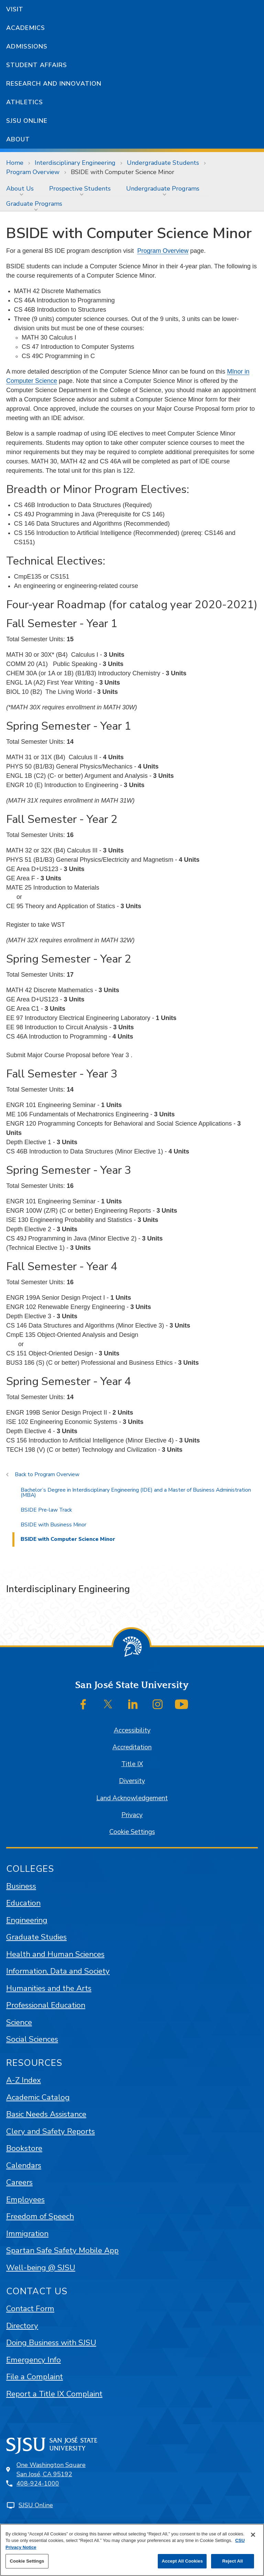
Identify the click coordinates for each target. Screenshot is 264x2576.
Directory (22, 2325)
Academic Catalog (38, 2097)
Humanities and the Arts (48, 1988)
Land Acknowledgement (132, 1798)
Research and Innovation (53, 83)
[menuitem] (21, 188)
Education (23, 1903)
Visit (14, 9)
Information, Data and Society (58, 1971)
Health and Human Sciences (55, 1954)
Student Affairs (36, 65)
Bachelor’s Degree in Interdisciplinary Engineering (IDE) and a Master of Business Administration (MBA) (136, 1492)
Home (14, 163)
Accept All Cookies (182, 2561)
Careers (19, 2182)
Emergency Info (33, 2359)
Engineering (26, 1920)
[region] (132, 2550)
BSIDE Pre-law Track (46, 1510)
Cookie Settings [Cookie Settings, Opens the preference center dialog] (27, 2561)
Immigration (27, 2233)
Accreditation (132, 1747)
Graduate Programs (34, 204)
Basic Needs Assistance (46, 2114)
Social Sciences (32, 2039)
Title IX (132, 1764)
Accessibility (132, 1730)
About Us (20, 188)
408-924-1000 (37, 2483)
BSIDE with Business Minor (53, 1524)
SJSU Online (26, 121)
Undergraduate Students (163, 163)
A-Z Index (23, 2080)
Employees (25, 2199)
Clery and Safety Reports (50, 2131)
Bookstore (24, 2148)
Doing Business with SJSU (51, 2342)
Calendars (23, 2165)
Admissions (26, 46)
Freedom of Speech (40, 2216)
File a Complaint (34, 2376)
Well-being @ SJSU (40, 2267)
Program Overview (32, 172)
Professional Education (45, 2005)
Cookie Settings (132, 1831)
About (18, 139)
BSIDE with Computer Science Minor (122, 172)
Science (19, 2022)
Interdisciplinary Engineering (75, 163)
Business (21, 1886)
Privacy (132, 1815)
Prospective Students (80, 188)
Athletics (24, 102)
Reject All (232, 2561)
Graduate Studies (36, 1937)
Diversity (132, 1781)
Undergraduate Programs (162, 188)
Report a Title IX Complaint (54, 2394)
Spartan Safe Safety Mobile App (62, 2250)
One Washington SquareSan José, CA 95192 (51, 2469)
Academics (25, 28)
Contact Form (30, 2308)
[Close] (253, 2534)
